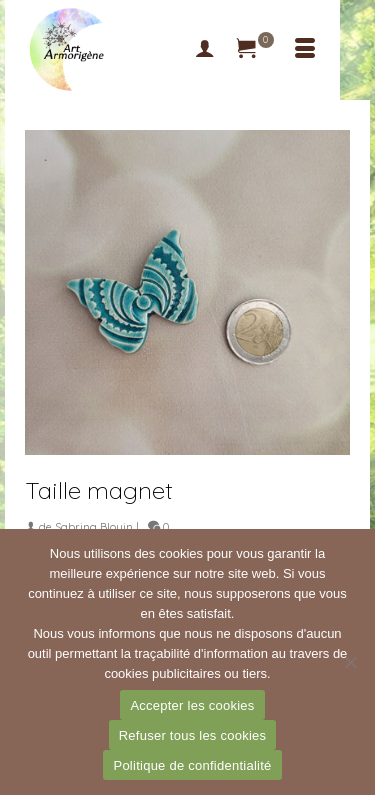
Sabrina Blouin (94, 527)
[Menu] (305, 50)
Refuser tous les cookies (193, 735)
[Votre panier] (255, 50)
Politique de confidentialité (192, 765)
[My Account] (205, 50)
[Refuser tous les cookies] (350, 662)
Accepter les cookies (192, 705)
